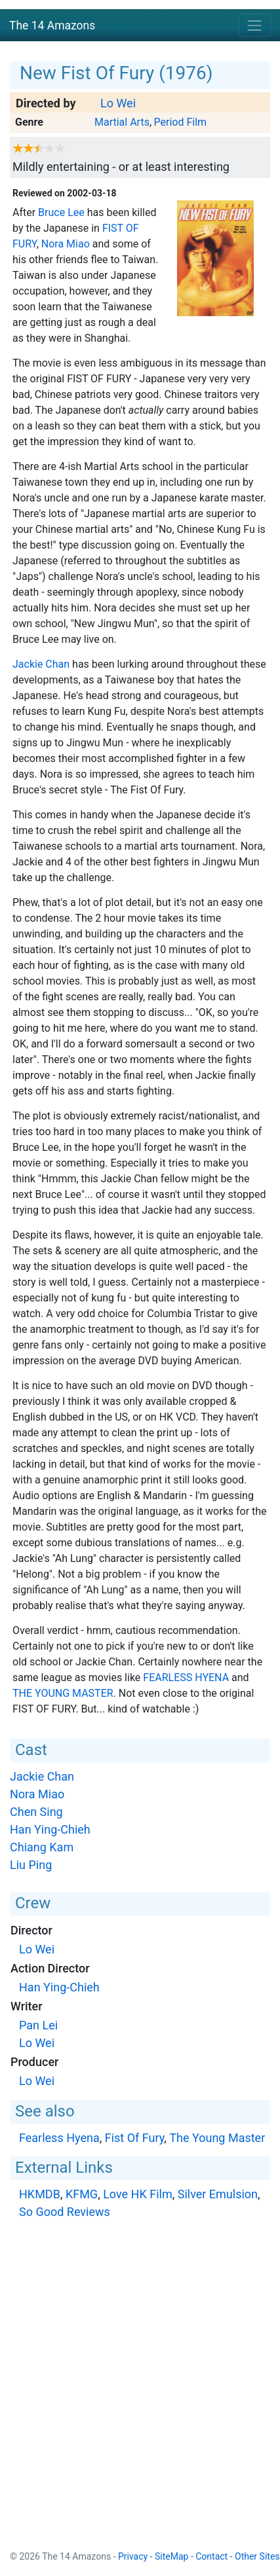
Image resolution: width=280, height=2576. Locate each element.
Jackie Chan (41, 664)
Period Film (180, 122)
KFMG (82, 2194)
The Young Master (62, 1693)
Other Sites (257, 2556)
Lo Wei (118, 103)
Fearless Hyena (186, 1677)
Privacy (133, 2556)
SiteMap (171, 2556)
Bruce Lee (61, 212)
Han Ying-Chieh (50, 1829)
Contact (211, 2556)
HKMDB (39, 2194)
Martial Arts (122, 122)
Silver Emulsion (218, 2194)
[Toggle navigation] (255, 25)
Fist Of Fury (135, 2138)
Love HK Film (137, 2194)
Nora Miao (65, 244)
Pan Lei (38, 2025)
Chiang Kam (41, 1847)
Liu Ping (31, 1865)
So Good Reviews (64, 2212)
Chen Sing (36, 1812)
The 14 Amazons (52, 25)
